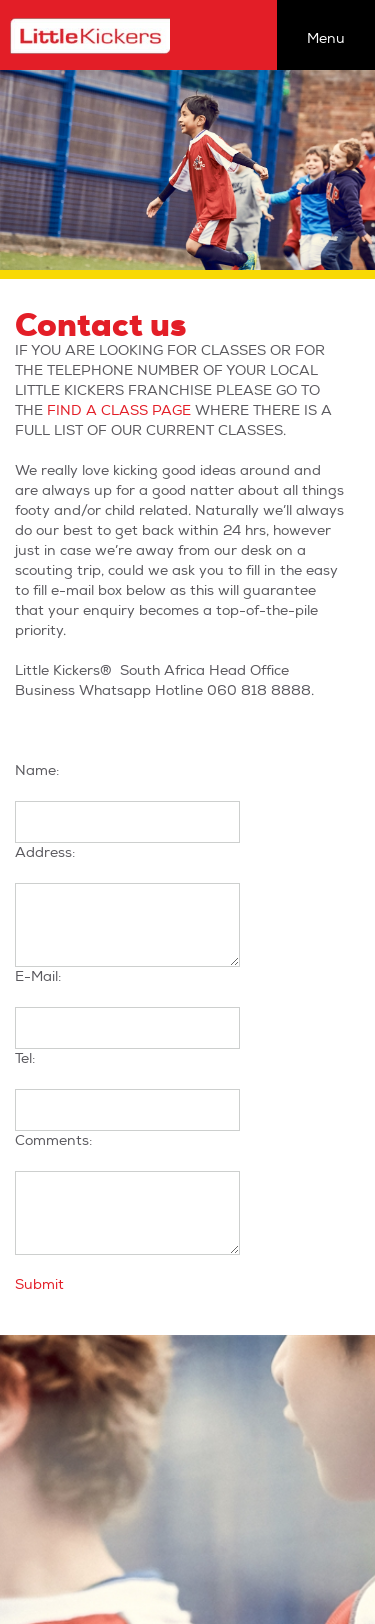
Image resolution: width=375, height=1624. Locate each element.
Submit (39, 1284)
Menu (326, 38)
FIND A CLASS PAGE (119, 410)
